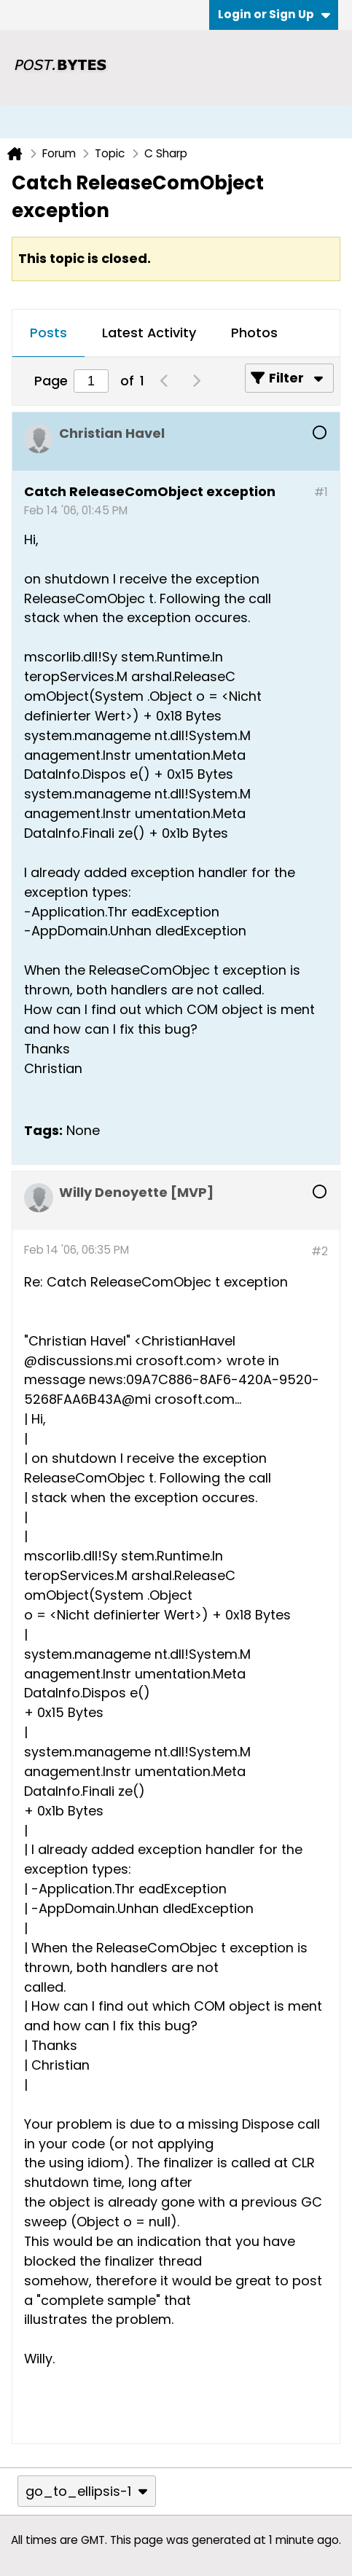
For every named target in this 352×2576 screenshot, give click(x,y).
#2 (319, 1251)
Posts (48, 332)
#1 (321, 492)
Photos (254, 332)
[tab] (48, 334)
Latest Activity (149, 332)
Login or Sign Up (274, 14)
